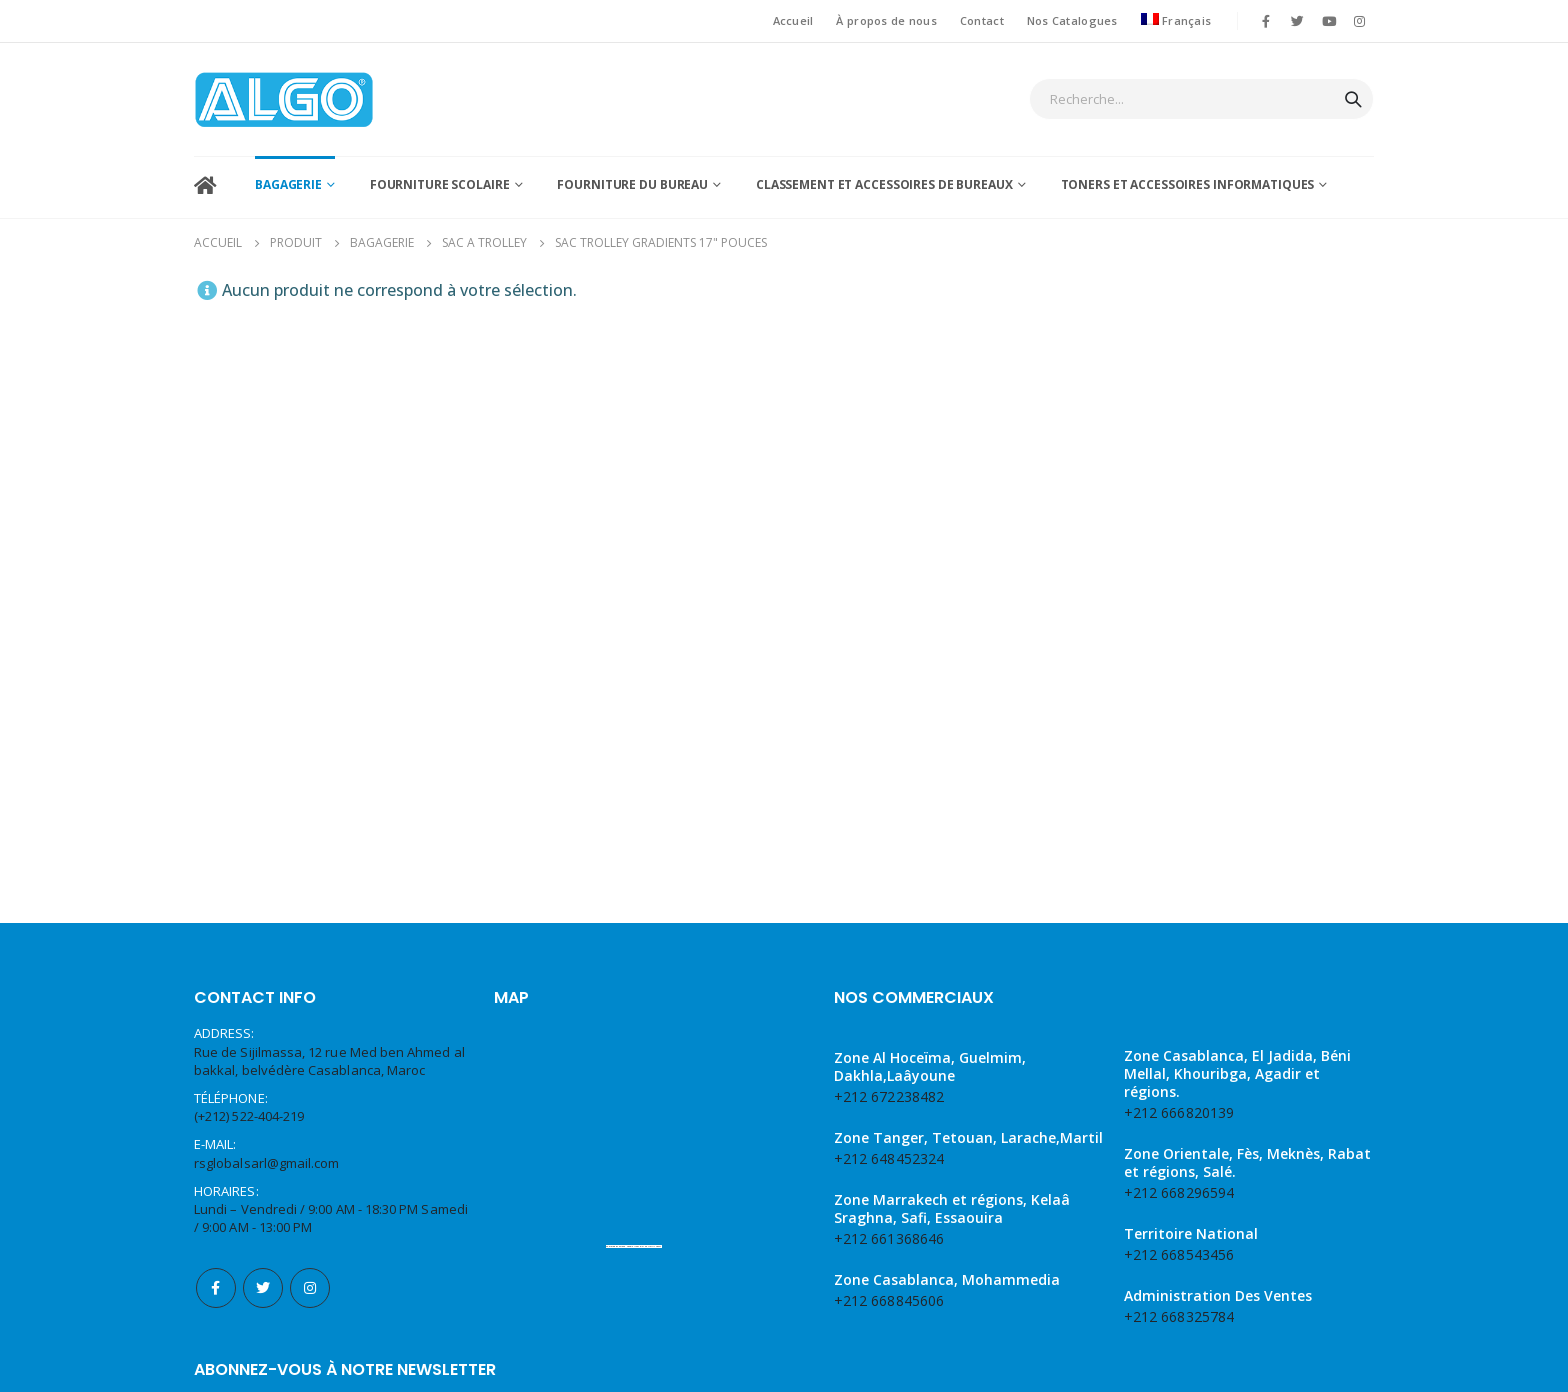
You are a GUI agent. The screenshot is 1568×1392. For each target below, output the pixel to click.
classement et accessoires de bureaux (884, 184)
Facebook (216, 1080)
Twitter (263, 1080)
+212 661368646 (889, 1030)
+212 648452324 (889, 950)
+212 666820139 (1179, 904)
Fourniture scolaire (440, 184)
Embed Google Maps (629, 1038)
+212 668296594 (1179, 984)
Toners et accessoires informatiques (1188, 184)
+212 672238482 (889, 888)
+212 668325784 (1179, 1108)
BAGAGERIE (288, 184)
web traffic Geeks (651, 1038)
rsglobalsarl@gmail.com (266, 955)
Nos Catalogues (1072, 20)
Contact (982, 20)
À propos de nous (886, 20)
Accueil (793, 20)
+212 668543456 (1179, 1046)
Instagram (310, 1080)
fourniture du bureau (632, 184)
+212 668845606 (889, 1092)
